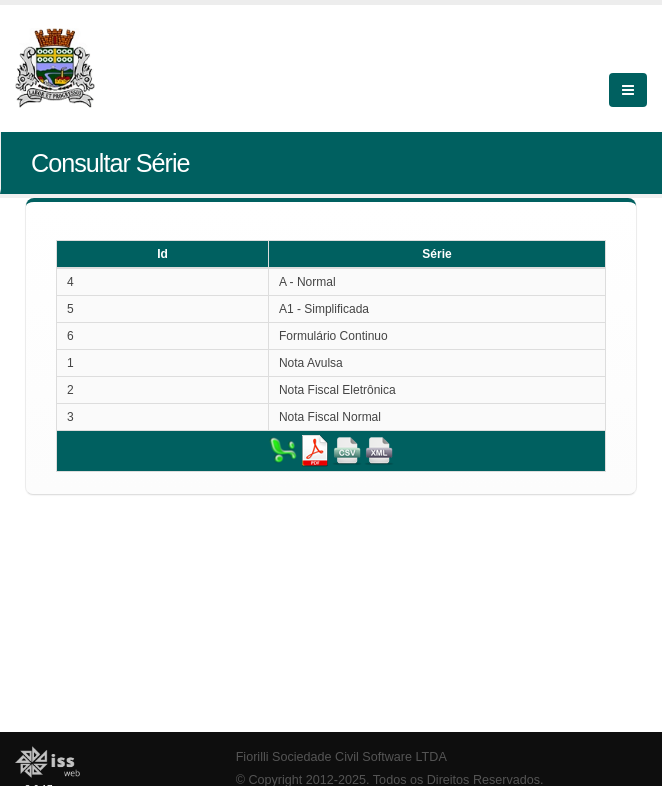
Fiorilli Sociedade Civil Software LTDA (341, 757)
